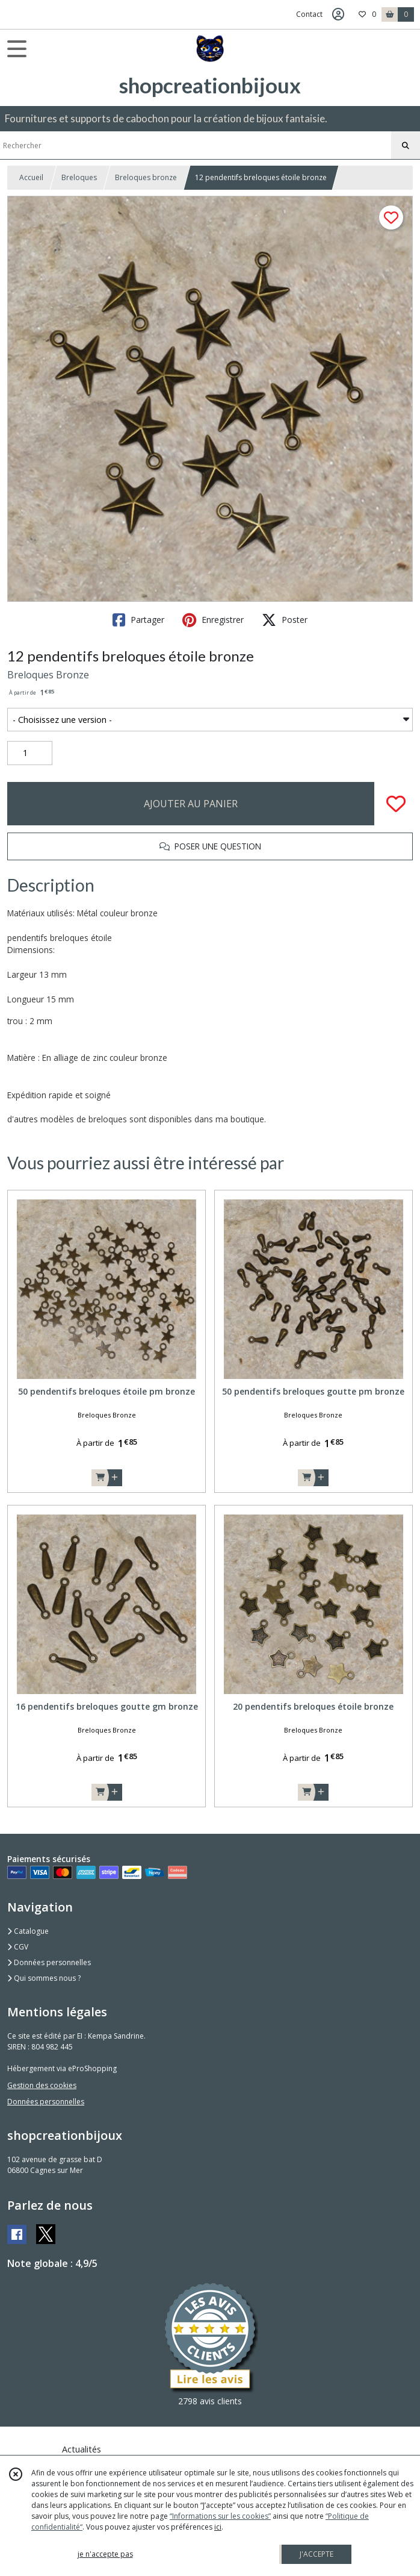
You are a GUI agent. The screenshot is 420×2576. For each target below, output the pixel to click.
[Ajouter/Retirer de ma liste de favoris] (396, 804)
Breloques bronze (146, 177)
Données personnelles (49, 1962)
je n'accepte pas (105, 2554)
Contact (309, 14)
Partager (138, 620)
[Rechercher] (405, 145)
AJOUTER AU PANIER (191, 803)
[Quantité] (29, 753)
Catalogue (28, 1931)
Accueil (31, 177)
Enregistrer (213, 620)
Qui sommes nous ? (44, 1978)
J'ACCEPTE (316, 2554)
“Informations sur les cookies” (220, 2516)
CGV (17, 1947)
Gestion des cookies (41, 2085)
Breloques (79, 177)
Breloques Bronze (48, 674)
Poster (284, 620)
